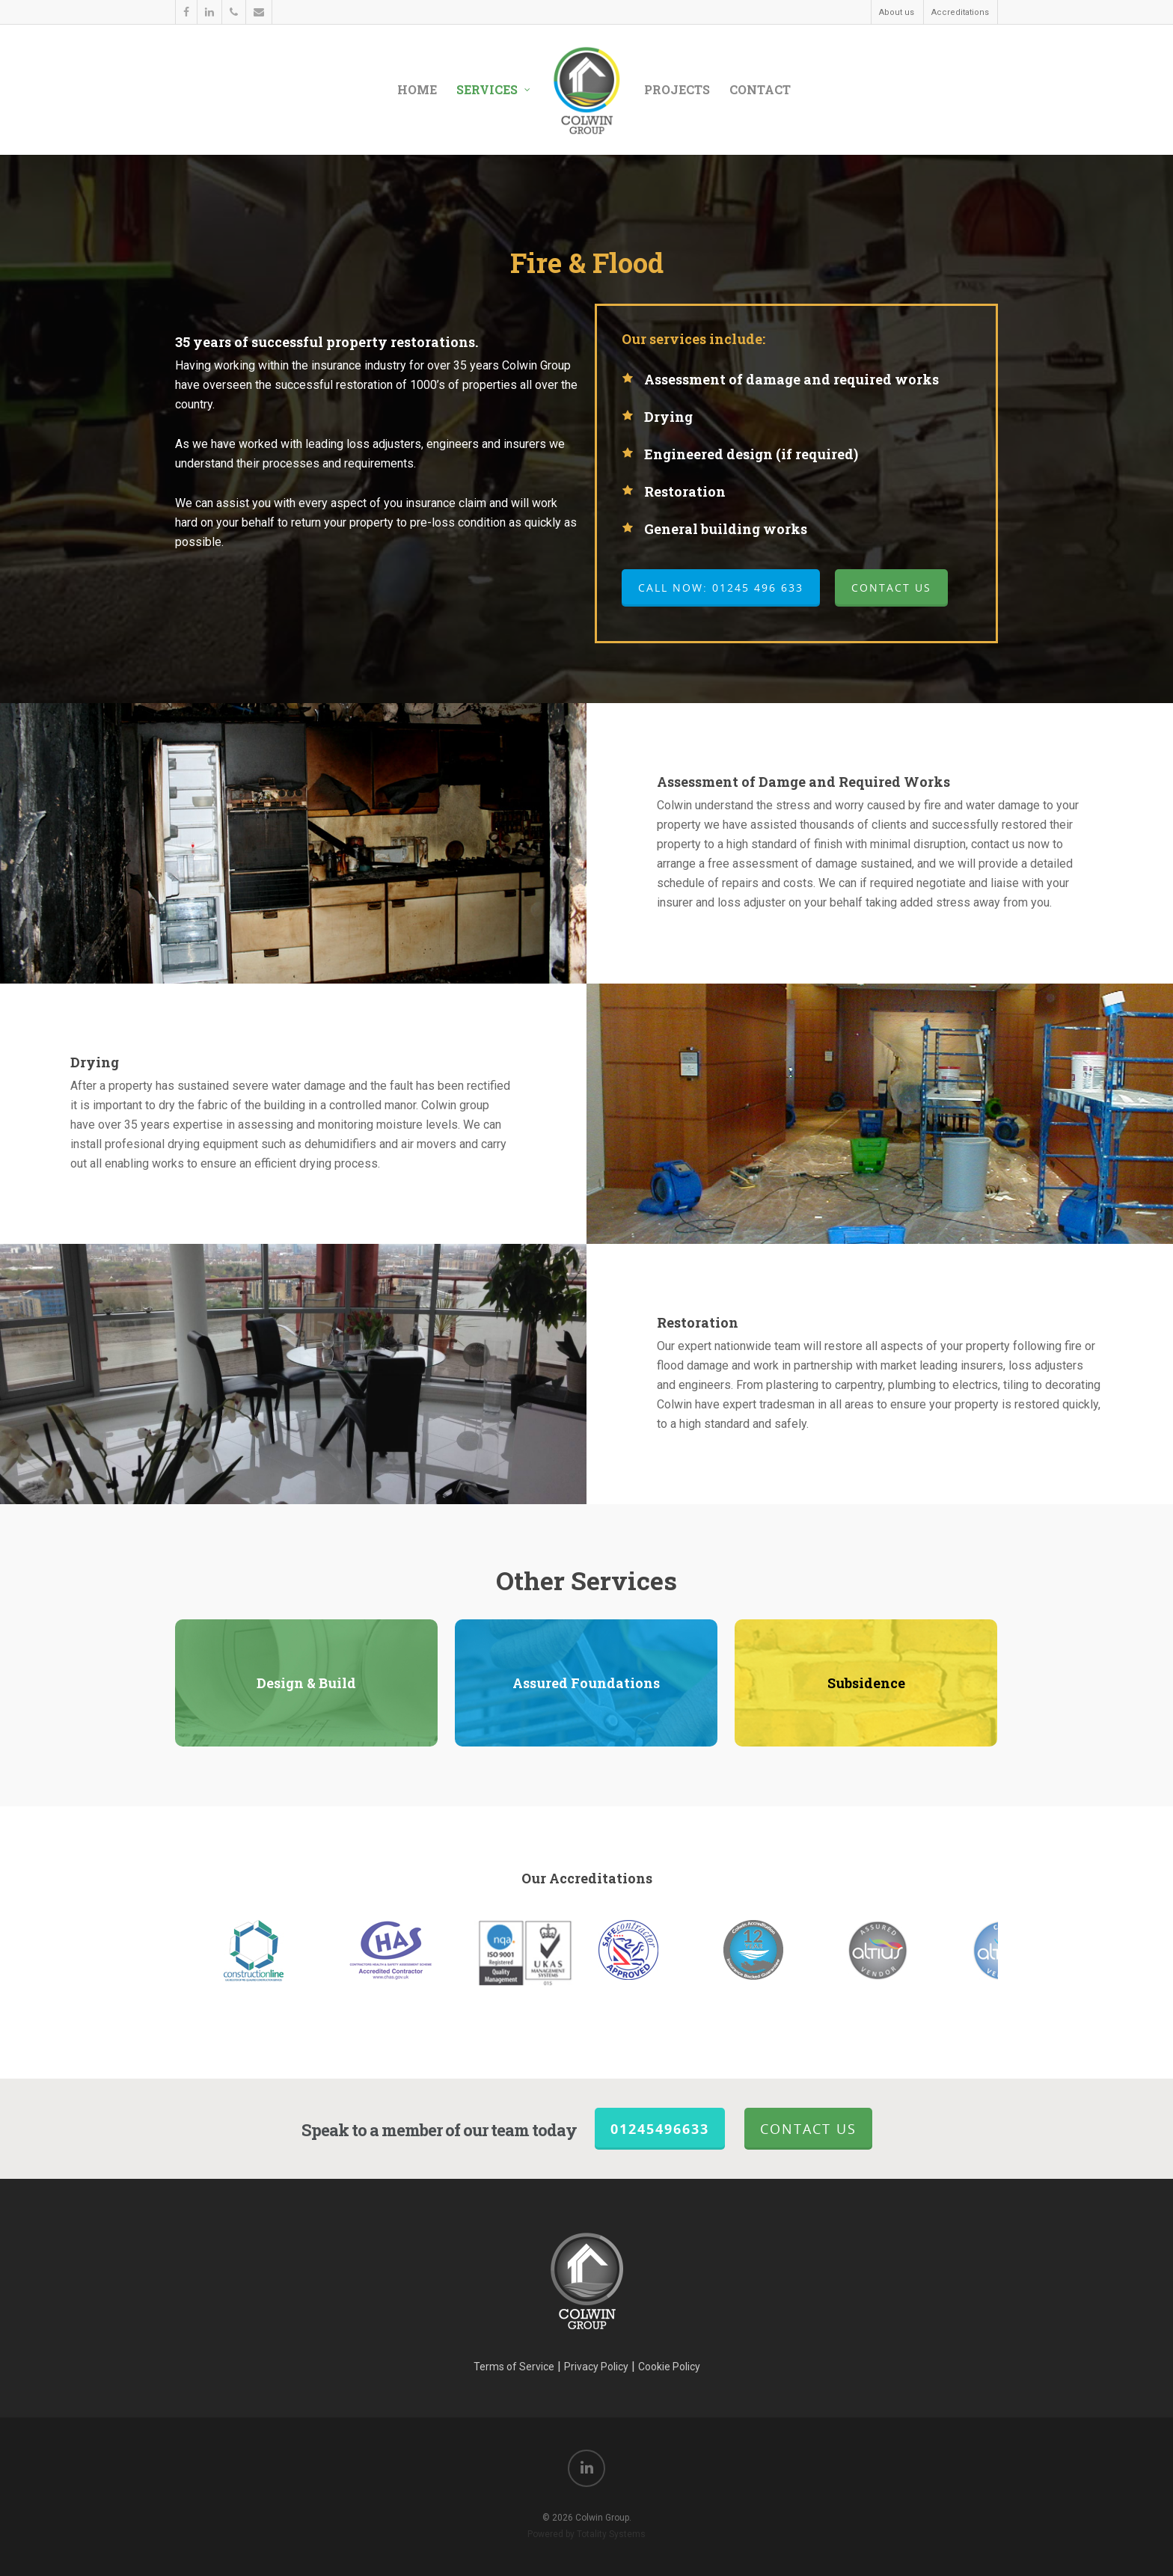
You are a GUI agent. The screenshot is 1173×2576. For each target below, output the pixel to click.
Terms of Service (514, 2367)
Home (417, 89)
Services (493, 90)
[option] (649, 1950)
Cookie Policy (669, 2367)
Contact (760, 89)
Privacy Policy (596, 2367)
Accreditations (960, 12)
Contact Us (808, 2129)
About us (896, 12)
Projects (677, 89)
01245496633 (659, 2129)
